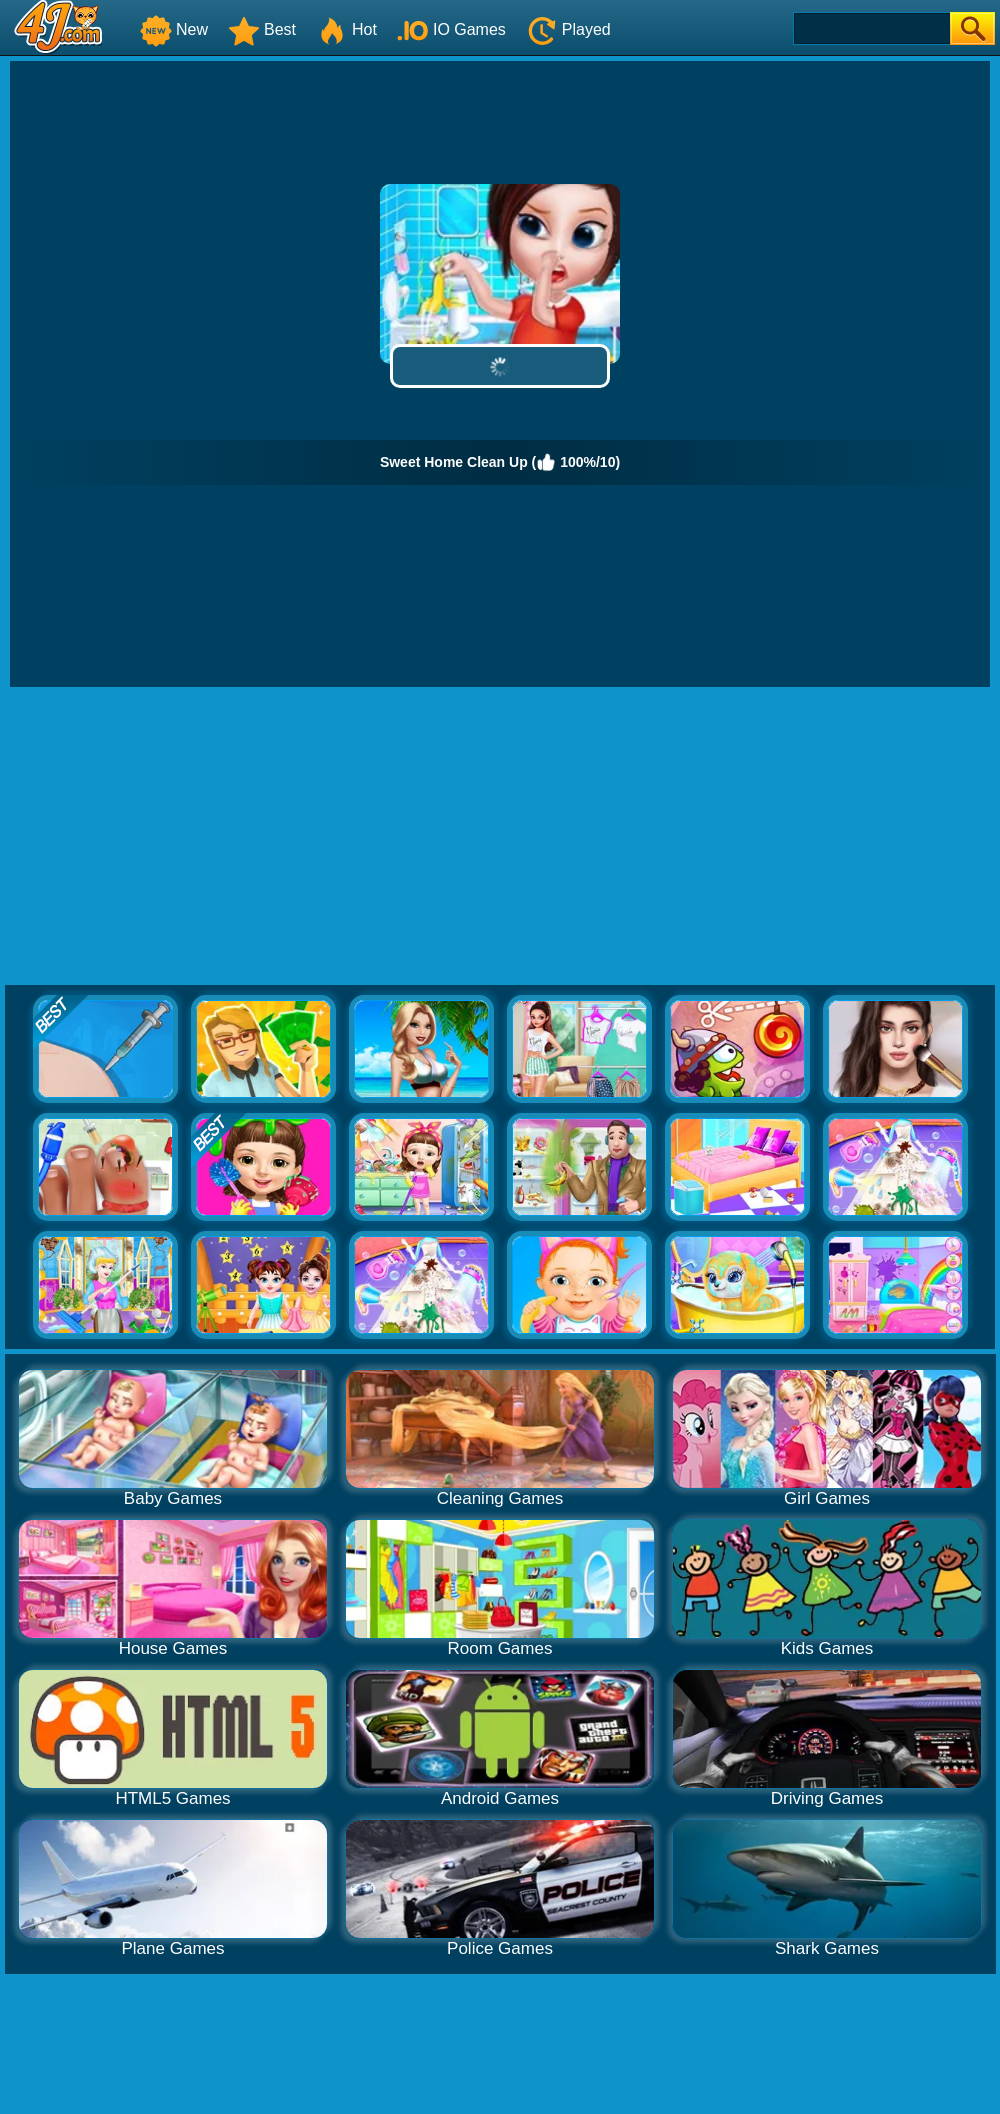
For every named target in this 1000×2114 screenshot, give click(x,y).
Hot (346, 29)
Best (262, 29)
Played (568, 29)
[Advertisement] (500, 837)
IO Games (451, 29)
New (174, 29)
